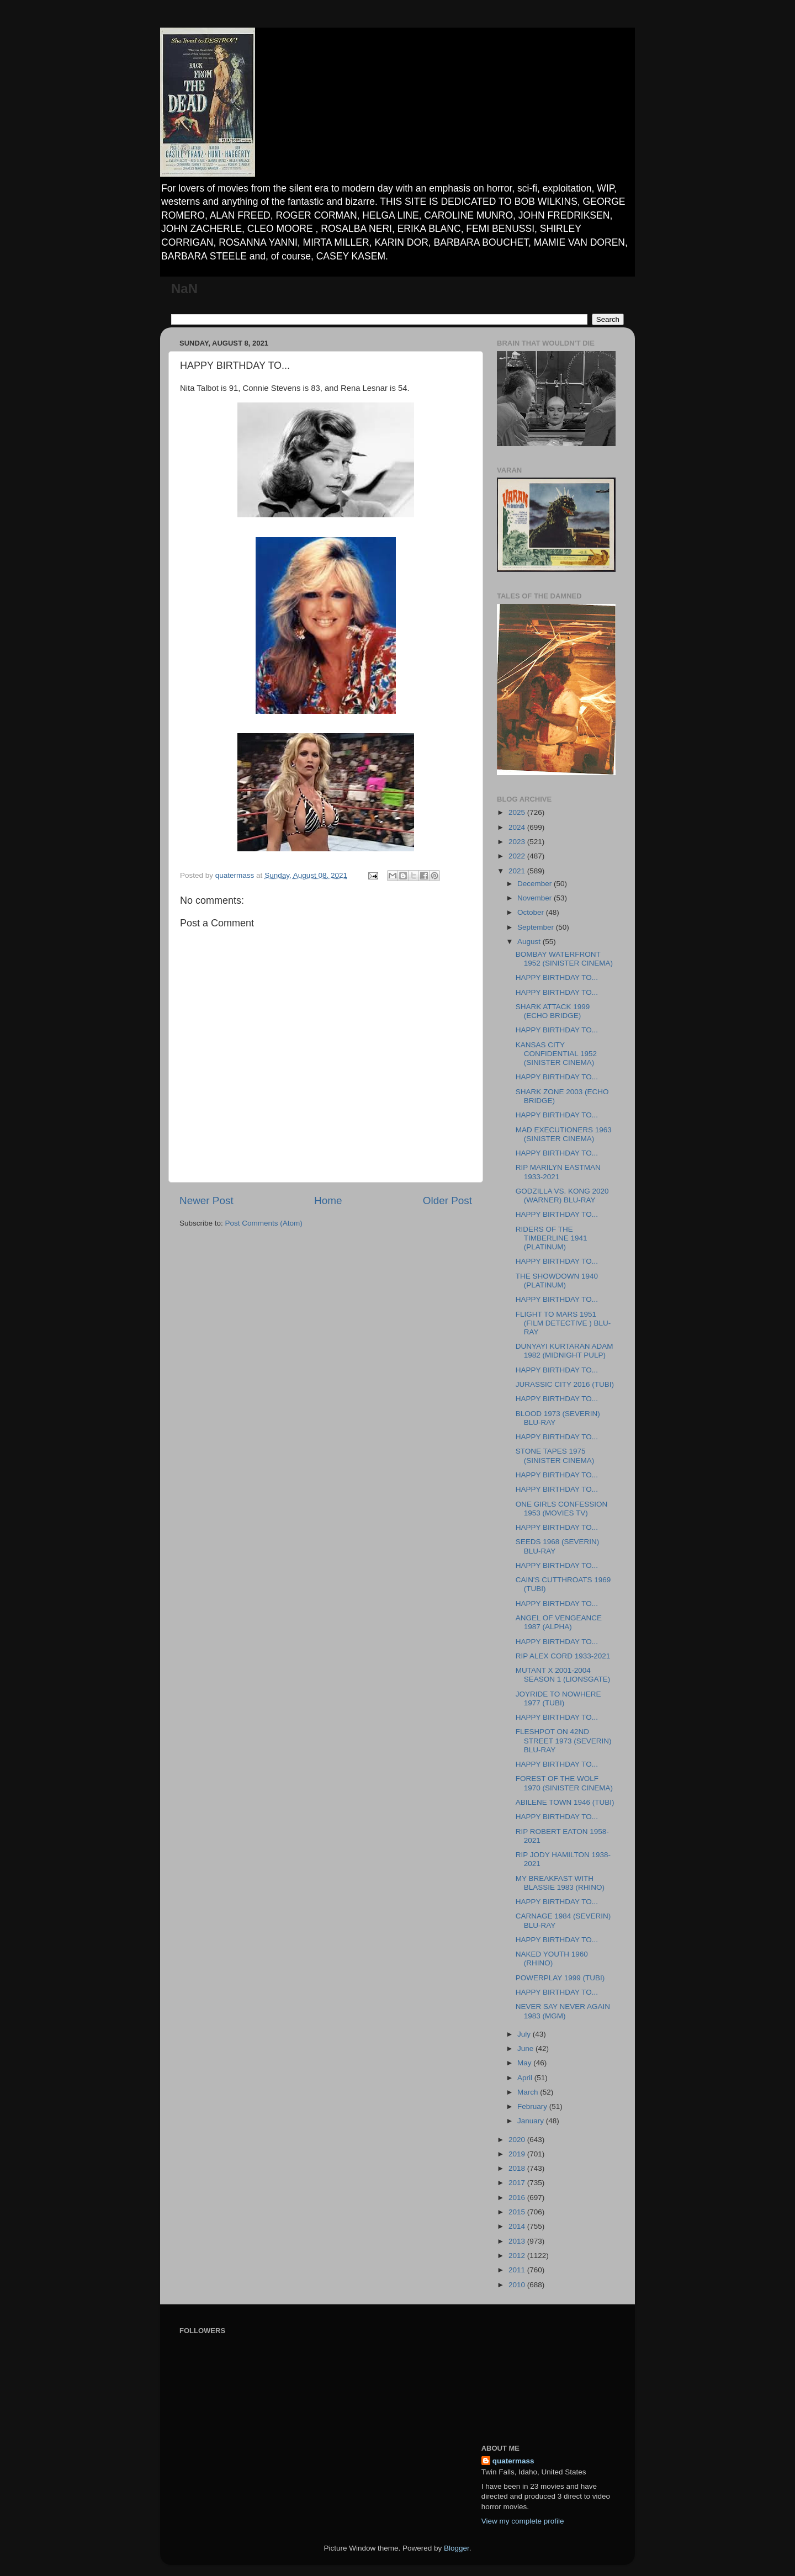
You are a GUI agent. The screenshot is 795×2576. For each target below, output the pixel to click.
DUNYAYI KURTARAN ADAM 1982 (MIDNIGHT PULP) (564, 1350)
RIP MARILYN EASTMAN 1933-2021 (558, 1171)
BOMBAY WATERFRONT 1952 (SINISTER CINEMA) (564, 958)
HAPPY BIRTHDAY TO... (557, 977)
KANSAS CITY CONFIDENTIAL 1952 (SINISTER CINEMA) (556, 1054)
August (530, 941)
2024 (517, 827)
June (526, 2048)
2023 (517, 842)
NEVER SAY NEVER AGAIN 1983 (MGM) (563, 2011)
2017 (517, 2183)
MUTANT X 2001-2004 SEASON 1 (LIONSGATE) (563, 1674)
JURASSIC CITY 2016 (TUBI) (565, 1384)
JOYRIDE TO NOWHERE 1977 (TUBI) (558, 1698)
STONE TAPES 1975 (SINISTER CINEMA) (555, 1455)
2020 (517, 2139)
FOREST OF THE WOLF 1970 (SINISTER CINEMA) (564, 1782)
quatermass (513, 2461)
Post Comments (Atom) (264, 1223)
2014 (517, 2226)
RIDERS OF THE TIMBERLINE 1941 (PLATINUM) (551, 1238)
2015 (517, 2212)
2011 (517, 2270)
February (533, 2106)
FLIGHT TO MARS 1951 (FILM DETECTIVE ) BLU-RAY (563, 1323)
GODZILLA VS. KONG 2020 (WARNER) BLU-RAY (562, 1195)
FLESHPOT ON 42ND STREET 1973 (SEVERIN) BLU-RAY (564, 1740)
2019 (517, 2154)
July (525, 2034)
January (531, 2121)
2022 (517, 856)
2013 (517, 2241)
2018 (517, 2168)
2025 (517, 812)
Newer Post (206, 1200)
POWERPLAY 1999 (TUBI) (560, 1978)
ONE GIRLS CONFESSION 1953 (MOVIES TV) (562, 1508)
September (536, 927)
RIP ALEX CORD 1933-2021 (563, 1656)
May (525, 2063)
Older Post (447, 1200)
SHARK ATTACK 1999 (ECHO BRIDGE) (553, 1011)
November (535, 898)
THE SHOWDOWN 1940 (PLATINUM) (557, 1280)
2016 (517, 2197)
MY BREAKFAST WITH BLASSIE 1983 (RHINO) (560, 1882)
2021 (517, 871)
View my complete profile (522, 2521)
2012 (517, 2255)
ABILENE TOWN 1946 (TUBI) (565, 1802)
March (528, 2092)
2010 (517, 2285)
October (531, 912)
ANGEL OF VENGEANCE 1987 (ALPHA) (559, 1622)
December (535, 883)
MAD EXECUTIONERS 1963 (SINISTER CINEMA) (564, 1134)
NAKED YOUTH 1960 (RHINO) (552, 1958)
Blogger (456, 2548)
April (525, 2078)
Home (328, 1200)
